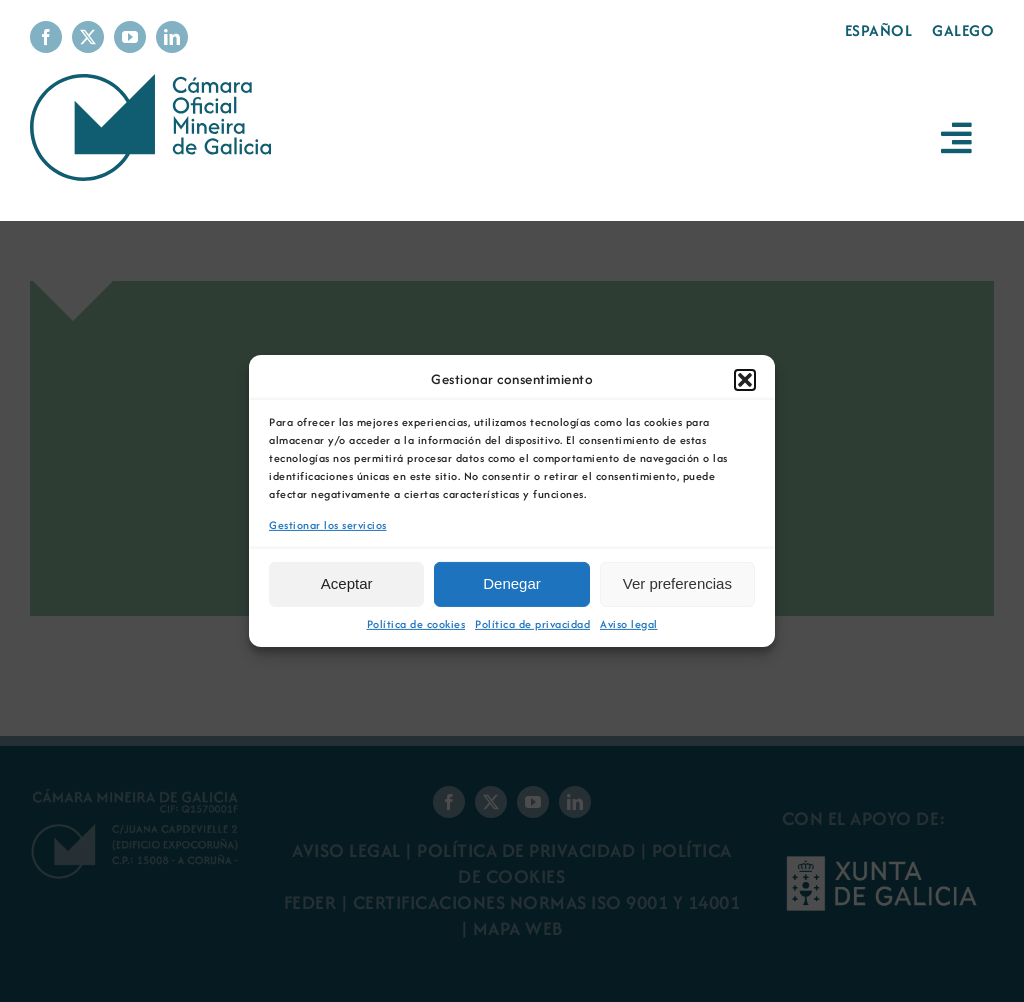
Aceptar (347, 583)
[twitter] (88, 37)
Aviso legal (629, 624)
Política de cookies (416, 624)
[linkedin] (172, 37)
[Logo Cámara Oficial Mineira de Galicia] (155, 83)
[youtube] (130, 37)
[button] (745, 380)
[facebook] (46, 37)
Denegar (512, 583)
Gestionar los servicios (328, 525)
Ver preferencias (677, 583)
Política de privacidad (532, 624)
